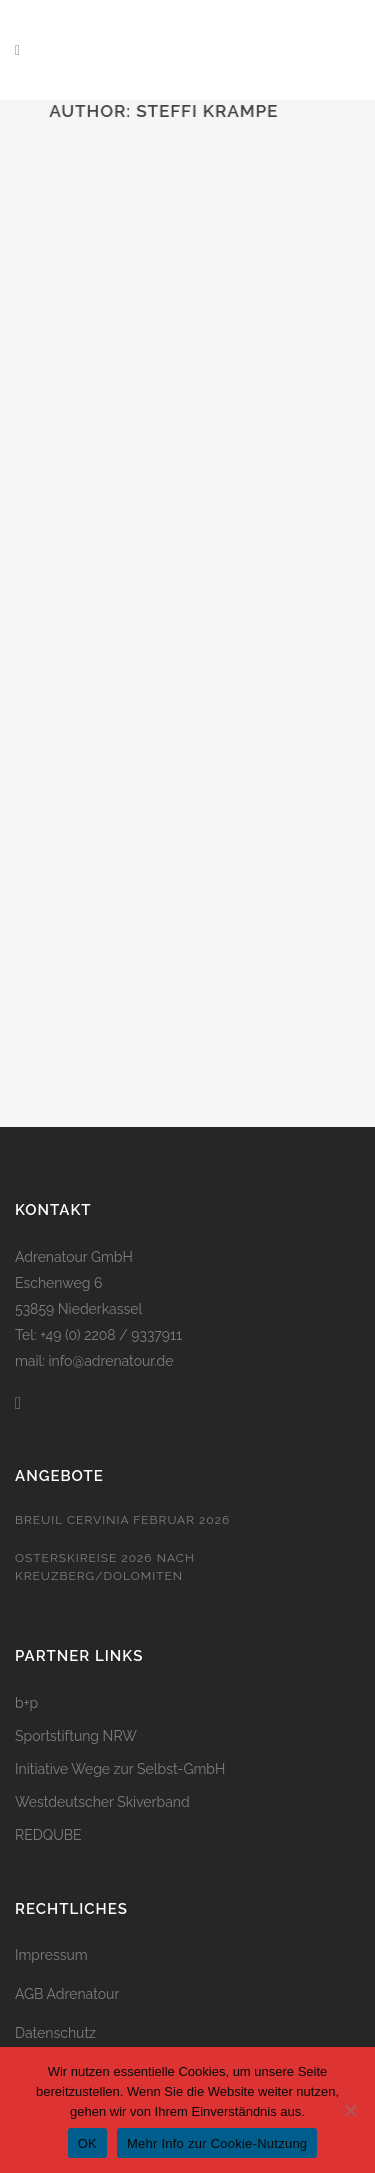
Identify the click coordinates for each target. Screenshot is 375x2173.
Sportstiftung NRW (76, 1736)
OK (87, 2143)
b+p (26, 1703)
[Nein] (350, 2110)
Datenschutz (55, 2033)
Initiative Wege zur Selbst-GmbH (120, 1769)
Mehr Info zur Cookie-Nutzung (217, 2143)
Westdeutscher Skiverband (102, 1802)
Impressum (51, 1955)
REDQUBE (48, 1835)
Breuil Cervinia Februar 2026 (122, 1520)
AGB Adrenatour (67, 1994)
